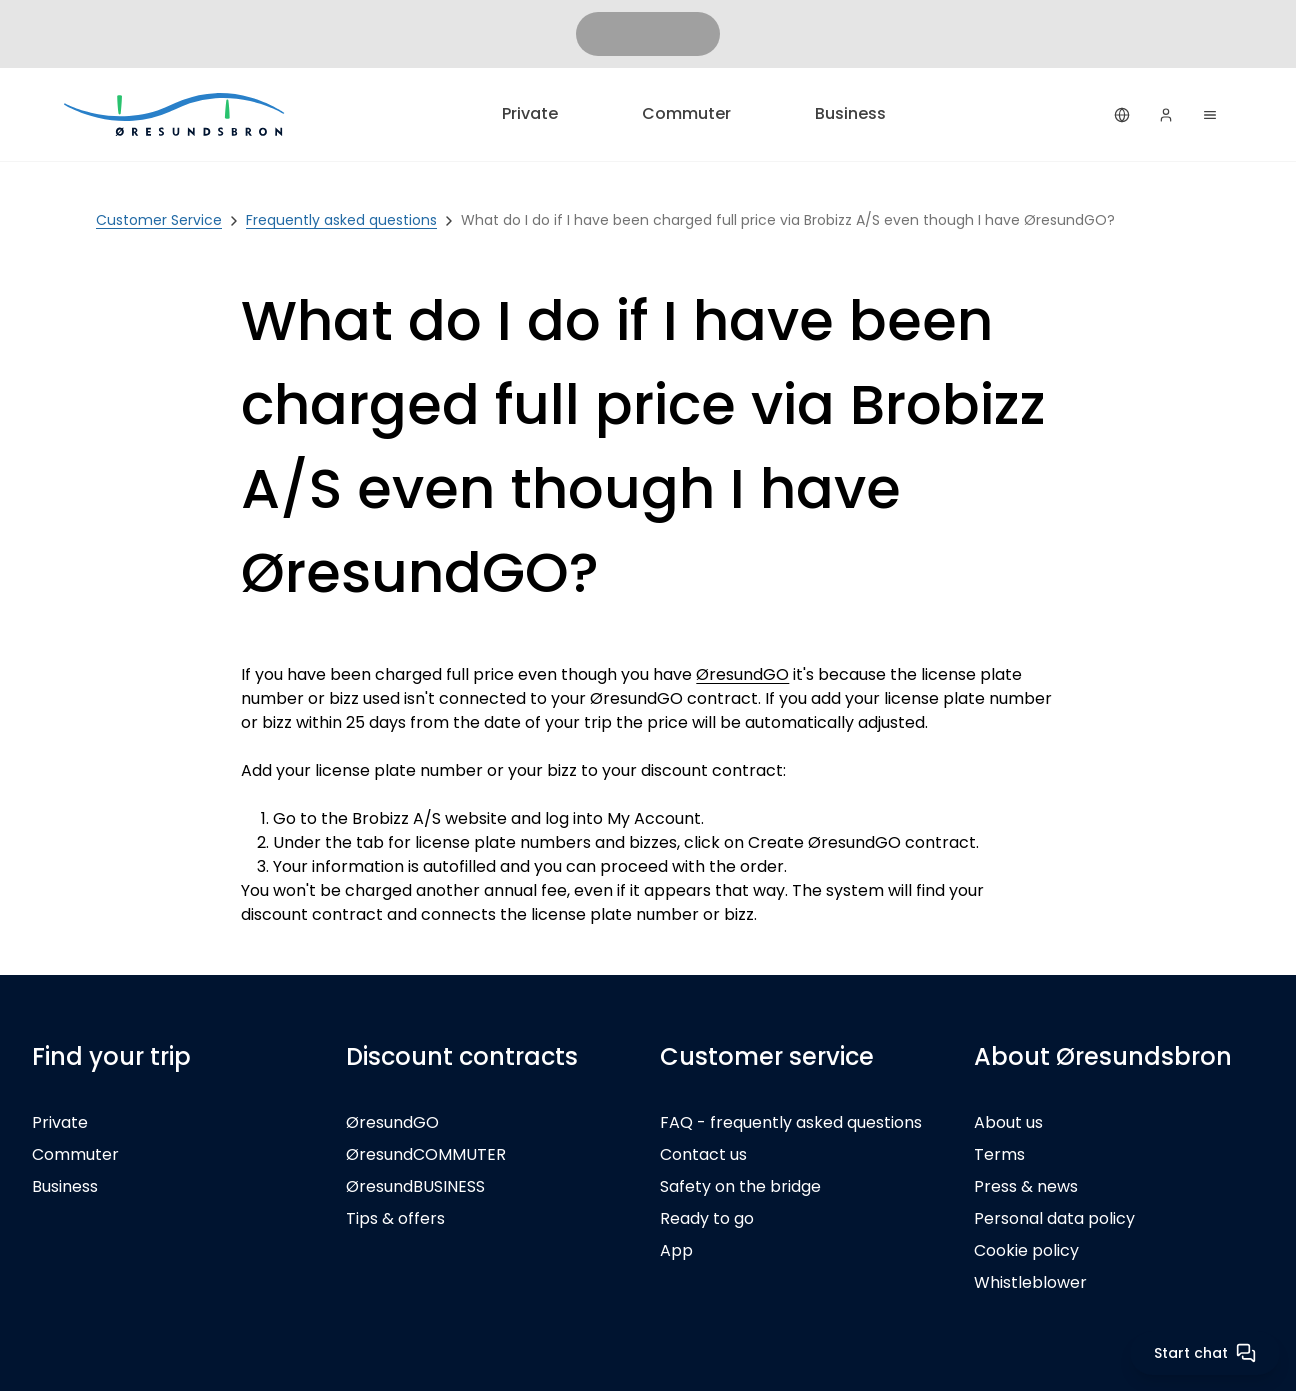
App (676, 1250)
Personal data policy (1054, 1218)
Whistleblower (1030, 1282)
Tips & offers (395, 1218)
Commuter (686, 113)
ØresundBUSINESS (415, 1186)
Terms (999, 1154)
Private (530, 113)
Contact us (703, 1154)
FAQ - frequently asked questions (791, 1122)
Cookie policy (1026, 1250)
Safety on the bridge (740, 1186)
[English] (1122, 115)
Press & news (1026, 1186)
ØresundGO (742, 674)
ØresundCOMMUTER (426, 1154)
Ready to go (707, 1218)
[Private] (176, 114)
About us (1008, 1122)
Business (850, 113)
